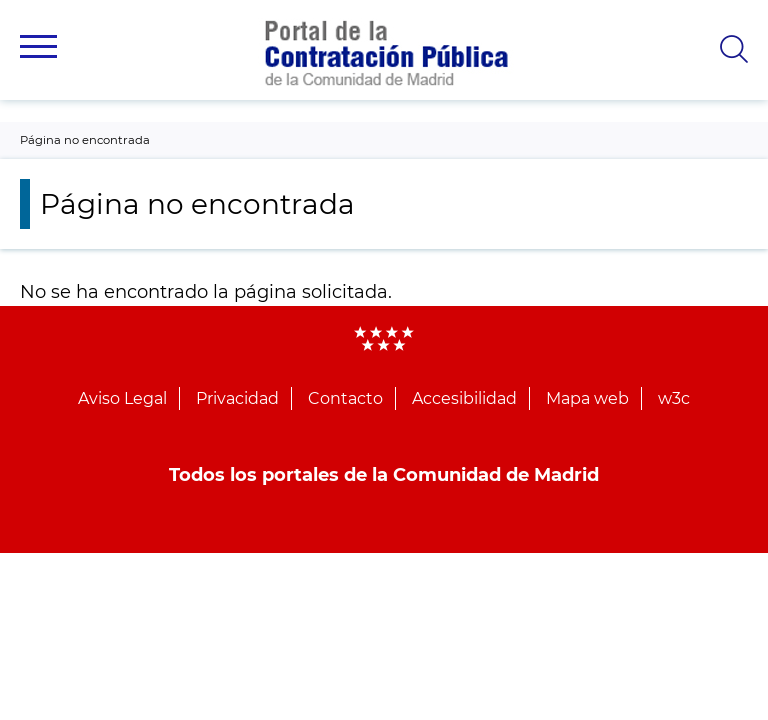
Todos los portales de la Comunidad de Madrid (384, 475)
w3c (674, 398)
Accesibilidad (464, 398)
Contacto (345, 398)
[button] (38, 46)
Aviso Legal (122, 398)
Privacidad (237, 398)
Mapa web (587, 398)
